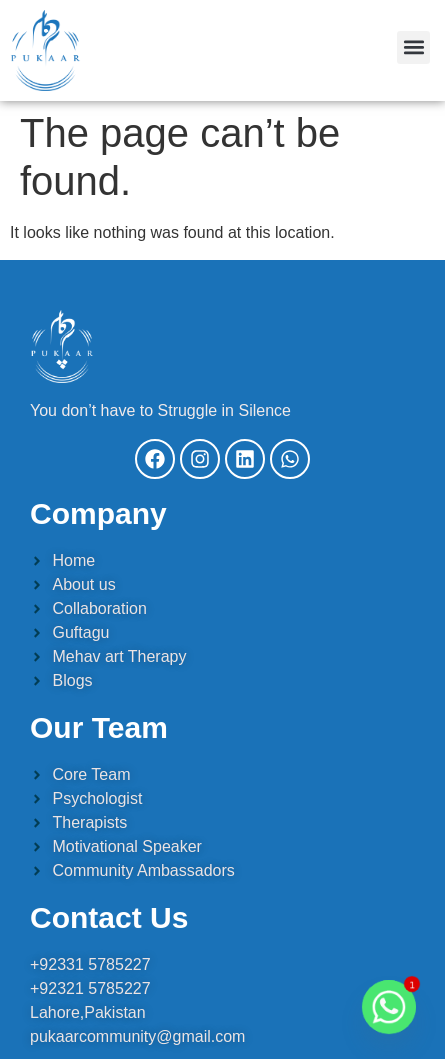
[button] (413, 47)
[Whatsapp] (389, 1007)
